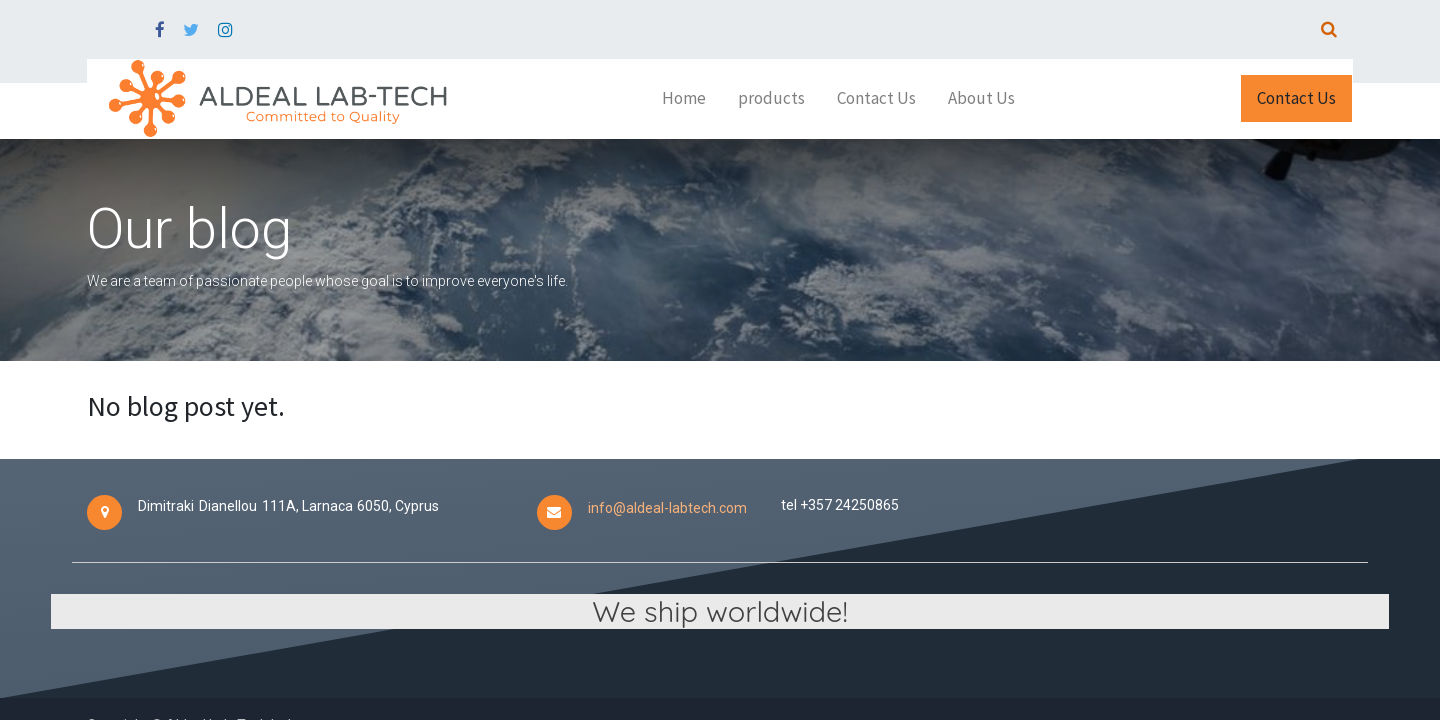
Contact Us (1296, 98)
